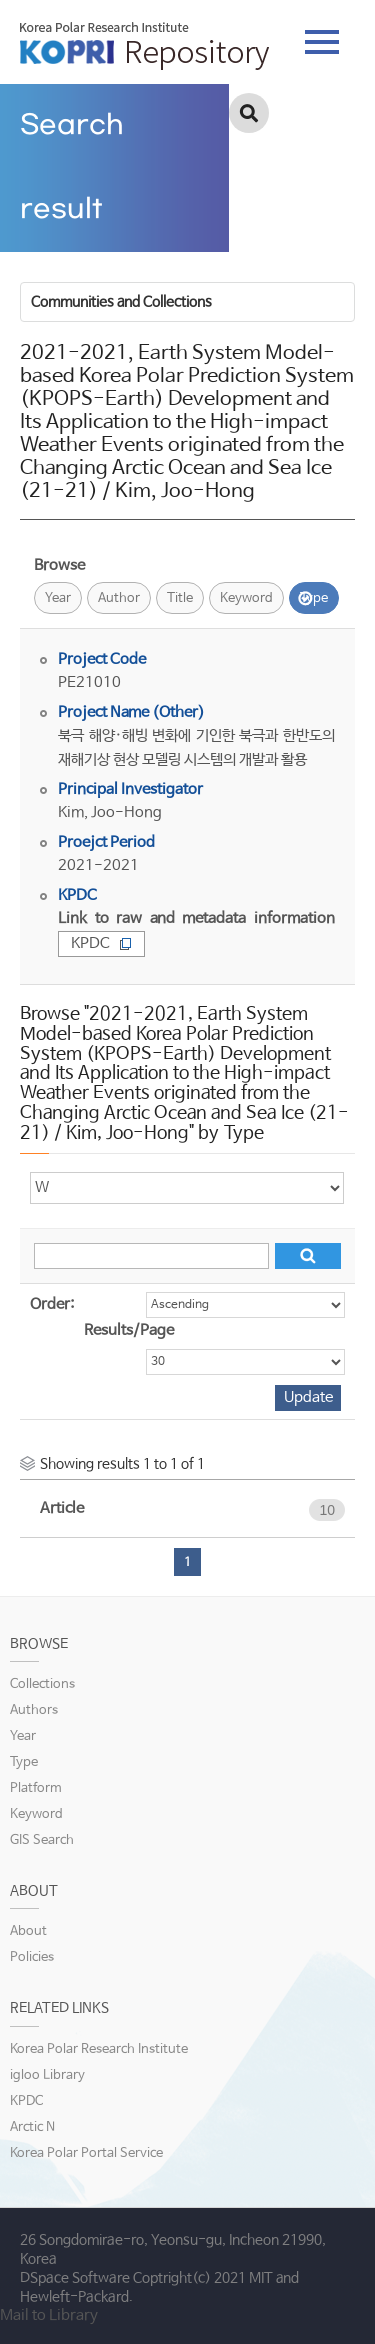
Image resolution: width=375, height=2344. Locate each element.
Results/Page (129, 1330)
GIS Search (42, 1840)
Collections (42, 1684)
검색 (249, 113)
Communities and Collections (121, 302)
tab (322, 42)
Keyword (246, 598)
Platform (36, 1788)
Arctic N (32, 2127)
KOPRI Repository (144, 46)
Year (58, 598)
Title (180, 598)
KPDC (101, 943)
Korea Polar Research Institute (99, 2049)
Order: (52, 1304)
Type (314, 598)
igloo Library (47, 2075)
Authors (34, 1710)
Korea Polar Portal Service (86, 2153)
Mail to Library (49, 2315)
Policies (32, 1957)
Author (119, 598)
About (28, 1931)
